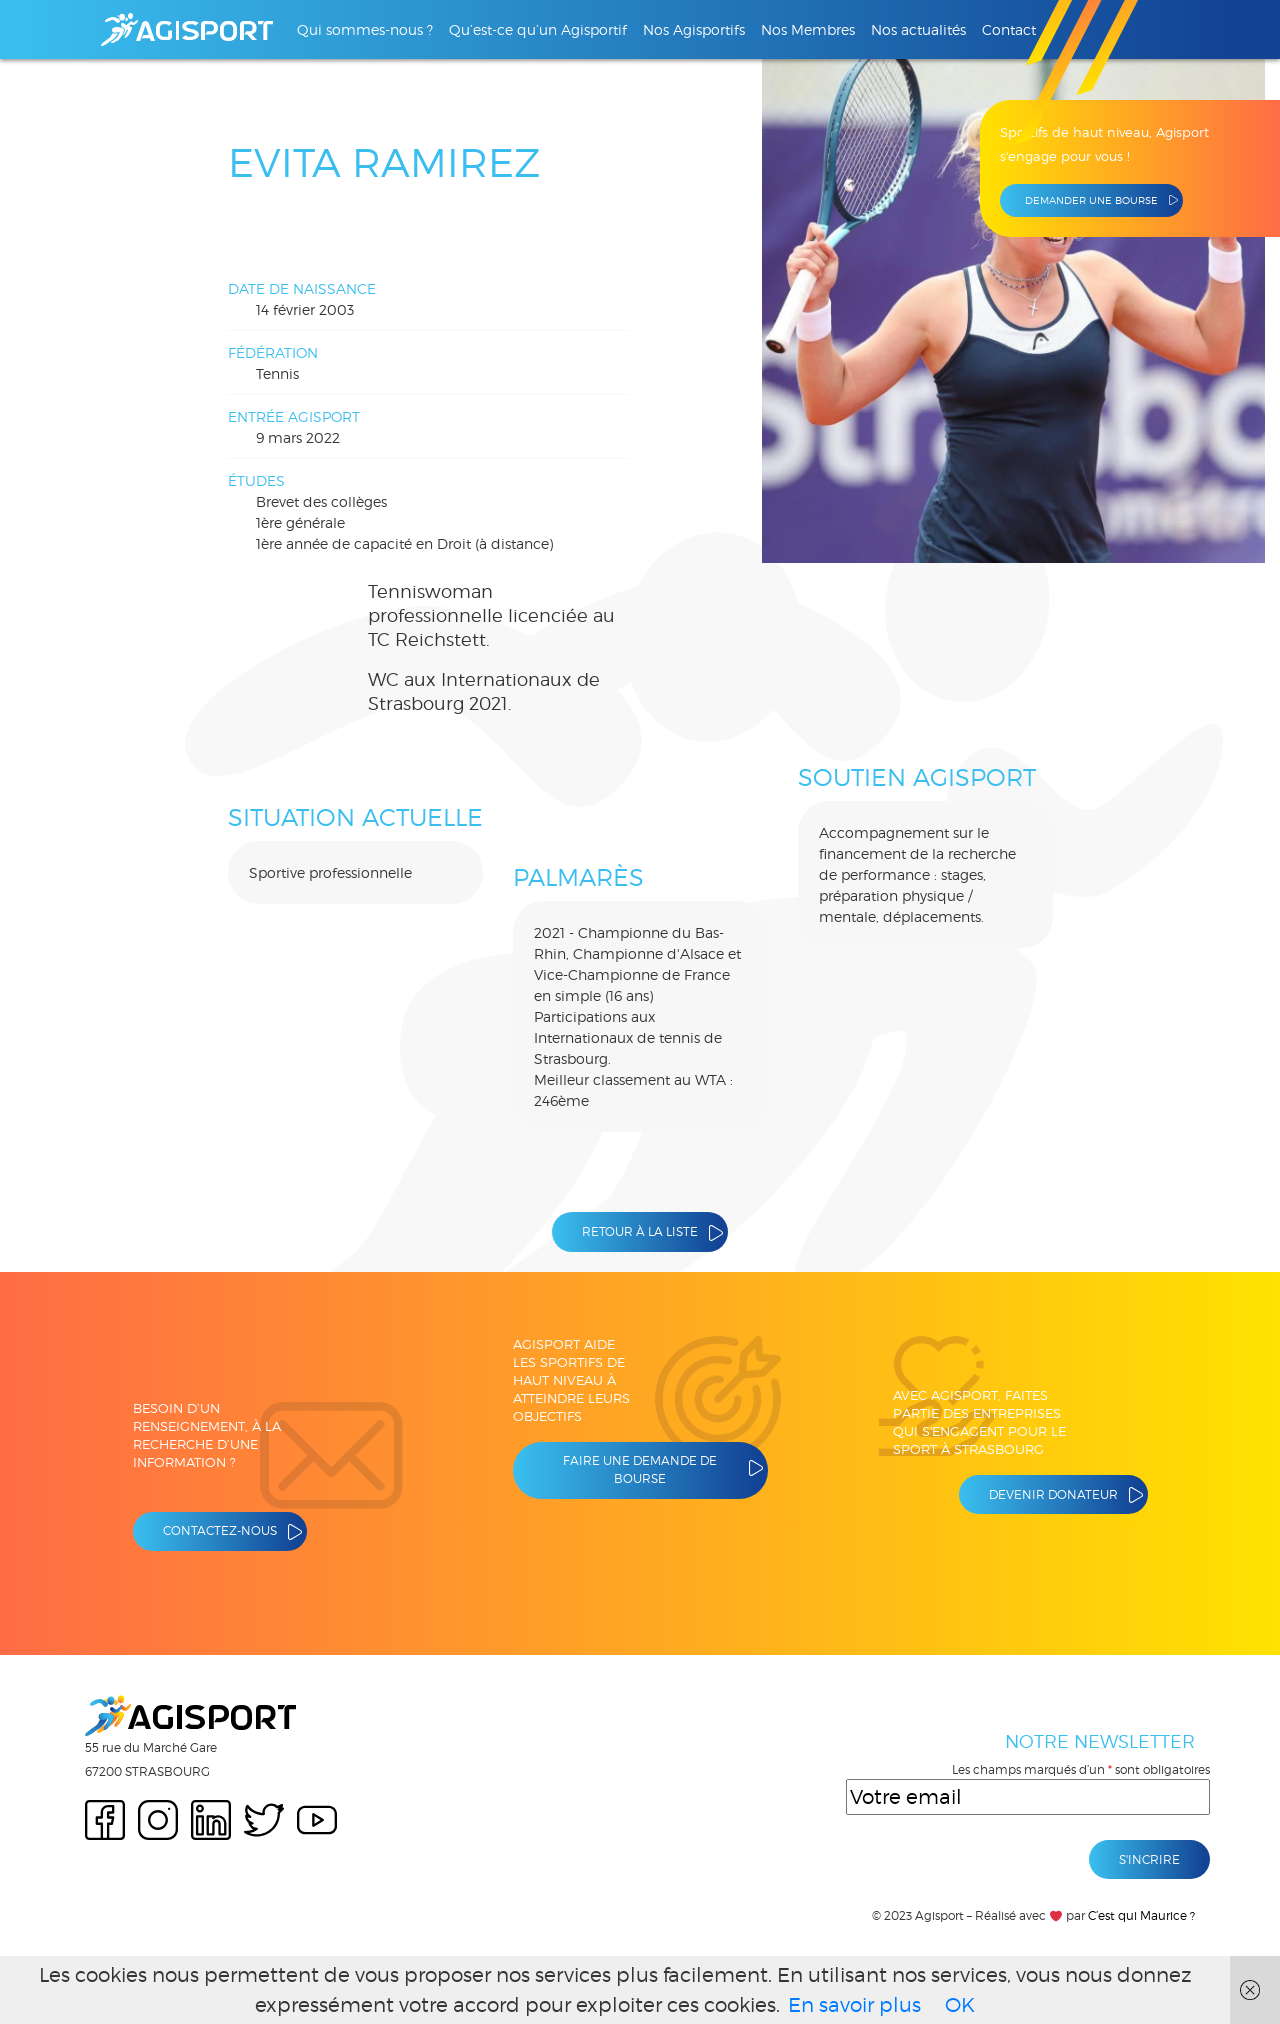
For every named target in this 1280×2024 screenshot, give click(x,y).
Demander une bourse (1091, 200)
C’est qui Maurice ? (1141, 1915)
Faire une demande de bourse (640, 1469)
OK (960, 2005)
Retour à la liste (640, 1231)
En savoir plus (854, 2005)
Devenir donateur (1053, 1494)
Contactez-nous (220, 1530)
